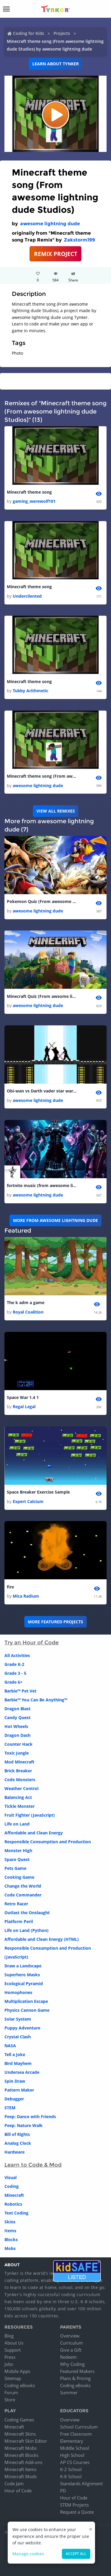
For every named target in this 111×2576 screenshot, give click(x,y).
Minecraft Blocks (21, 2455)
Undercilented (27, 596)
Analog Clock (17, 2143)
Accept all (76, 2553)
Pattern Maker (19, 2090)
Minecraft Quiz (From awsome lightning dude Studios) (42, 996)
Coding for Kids (28, 33)
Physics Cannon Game (26, 2010)
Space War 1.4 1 (23, 1397)
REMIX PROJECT (55, 253)
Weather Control (21, 1788)
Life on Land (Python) (26, 1930)
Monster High (18, 1850)
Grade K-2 (14, 1664)
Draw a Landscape (22, 1966)
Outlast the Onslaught (27, 1912)
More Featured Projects (55, 1622)
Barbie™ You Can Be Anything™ (35, 1700)
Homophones (18, 1992)
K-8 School (71, 2476)
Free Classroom (76, 2434)
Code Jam (14, 2483)
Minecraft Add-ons (23, 2462)
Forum (11, 2392)
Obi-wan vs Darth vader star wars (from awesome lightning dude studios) (42, 1091)
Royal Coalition (28, 1312)
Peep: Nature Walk (23, 2125)
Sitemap (12, 2378)
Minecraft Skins (20, 2434)
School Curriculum (79, 2427)
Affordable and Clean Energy (33, 1833)
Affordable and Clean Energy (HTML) (41, 1939)
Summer (69, 2392)
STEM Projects (74, 2505)
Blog (9, 2336)
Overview (70, 2336)
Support (12, 2350)
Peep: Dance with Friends (30, 2116)
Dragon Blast (17, 1708)
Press (9, 2357)
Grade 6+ (13, 1682)
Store (9, 2399)
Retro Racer (16, 1904)
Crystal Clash (17, 2037)
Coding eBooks (19, 2385)
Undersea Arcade (21, 2072)
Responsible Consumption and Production (47, 1841)
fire (10, 1587)
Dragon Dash (17, 1735)
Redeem (68, 2357)
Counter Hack (18, 1744)
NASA (10, 2045)
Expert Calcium (28, 1501)
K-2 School (71, 2469)
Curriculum (71, 2343)
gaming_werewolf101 (34, 501)
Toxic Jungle (16, 1753)
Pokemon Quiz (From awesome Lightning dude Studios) (42, 901)
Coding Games (19, 2420)
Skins (9, 2222)
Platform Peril (18, 1921)
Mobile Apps (17, 2371)
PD (63, 2491)
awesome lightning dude (50, 223)
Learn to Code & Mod (33, 2165)
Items (10, 2230)
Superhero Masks (22, 1974)
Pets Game (15, 1868)
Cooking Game (19, 1877)
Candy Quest (17, 1717)
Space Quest (17, 1859)
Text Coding (16, 2213)
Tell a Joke (14, 2054)
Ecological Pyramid (23, 1983)
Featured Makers (77, 2371)
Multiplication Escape (26, 2001)
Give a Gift (70, 2350)
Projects (62, 33)
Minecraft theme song (29, 492)
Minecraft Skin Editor (25, 2441)
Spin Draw (14, 2081)
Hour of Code (18, 2491)
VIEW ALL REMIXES (55, 811)
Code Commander (22, 1895)
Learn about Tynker (55, 64)
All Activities (17, 1655)
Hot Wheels (16, 1726)
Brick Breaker (18, 1770)
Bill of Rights (17, 2134)
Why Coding (72, 2364)
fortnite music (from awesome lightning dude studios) (42, 1185)
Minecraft (14, 2195)
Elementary (71, 2441)
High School (72, 2455)
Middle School (74, 2448)
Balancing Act (18, 1797)
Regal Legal (24, 1406)
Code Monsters (19, 1779)
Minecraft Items (20, 2469)
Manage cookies (28, 2553)
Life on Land (17, 1824)
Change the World (22, 1886)
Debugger (14, 2099)
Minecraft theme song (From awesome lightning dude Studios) (42, 776)
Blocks (11, 2239)
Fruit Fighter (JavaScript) (29, 1815)
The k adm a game (25, 1302)
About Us (13, 2343)
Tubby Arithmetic (30, 690)
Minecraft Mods (20, 2476)
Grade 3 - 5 (15, 1673)
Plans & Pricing (75, 2378)
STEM (9, 2107)
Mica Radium (26, 1596)
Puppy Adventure (22, 2028)
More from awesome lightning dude (55, 1220)
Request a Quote (77, 2512)
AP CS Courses (74, 2462)
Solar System (17, 2019)
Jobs (8, 2364)
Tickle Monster (19, 1806)
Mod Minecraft (19, 1762)
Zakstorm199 (79, 240)
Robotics (13, 2204)
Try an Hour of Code (31, 1642)
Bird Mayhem (18, 2063)
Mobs (10, 2248)
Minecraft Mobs (20, 2448)
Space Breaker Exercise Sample (38, 1492)
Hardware (14, 2152)
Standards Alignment (81, 2483)
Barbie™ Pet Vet (20, 1691)
